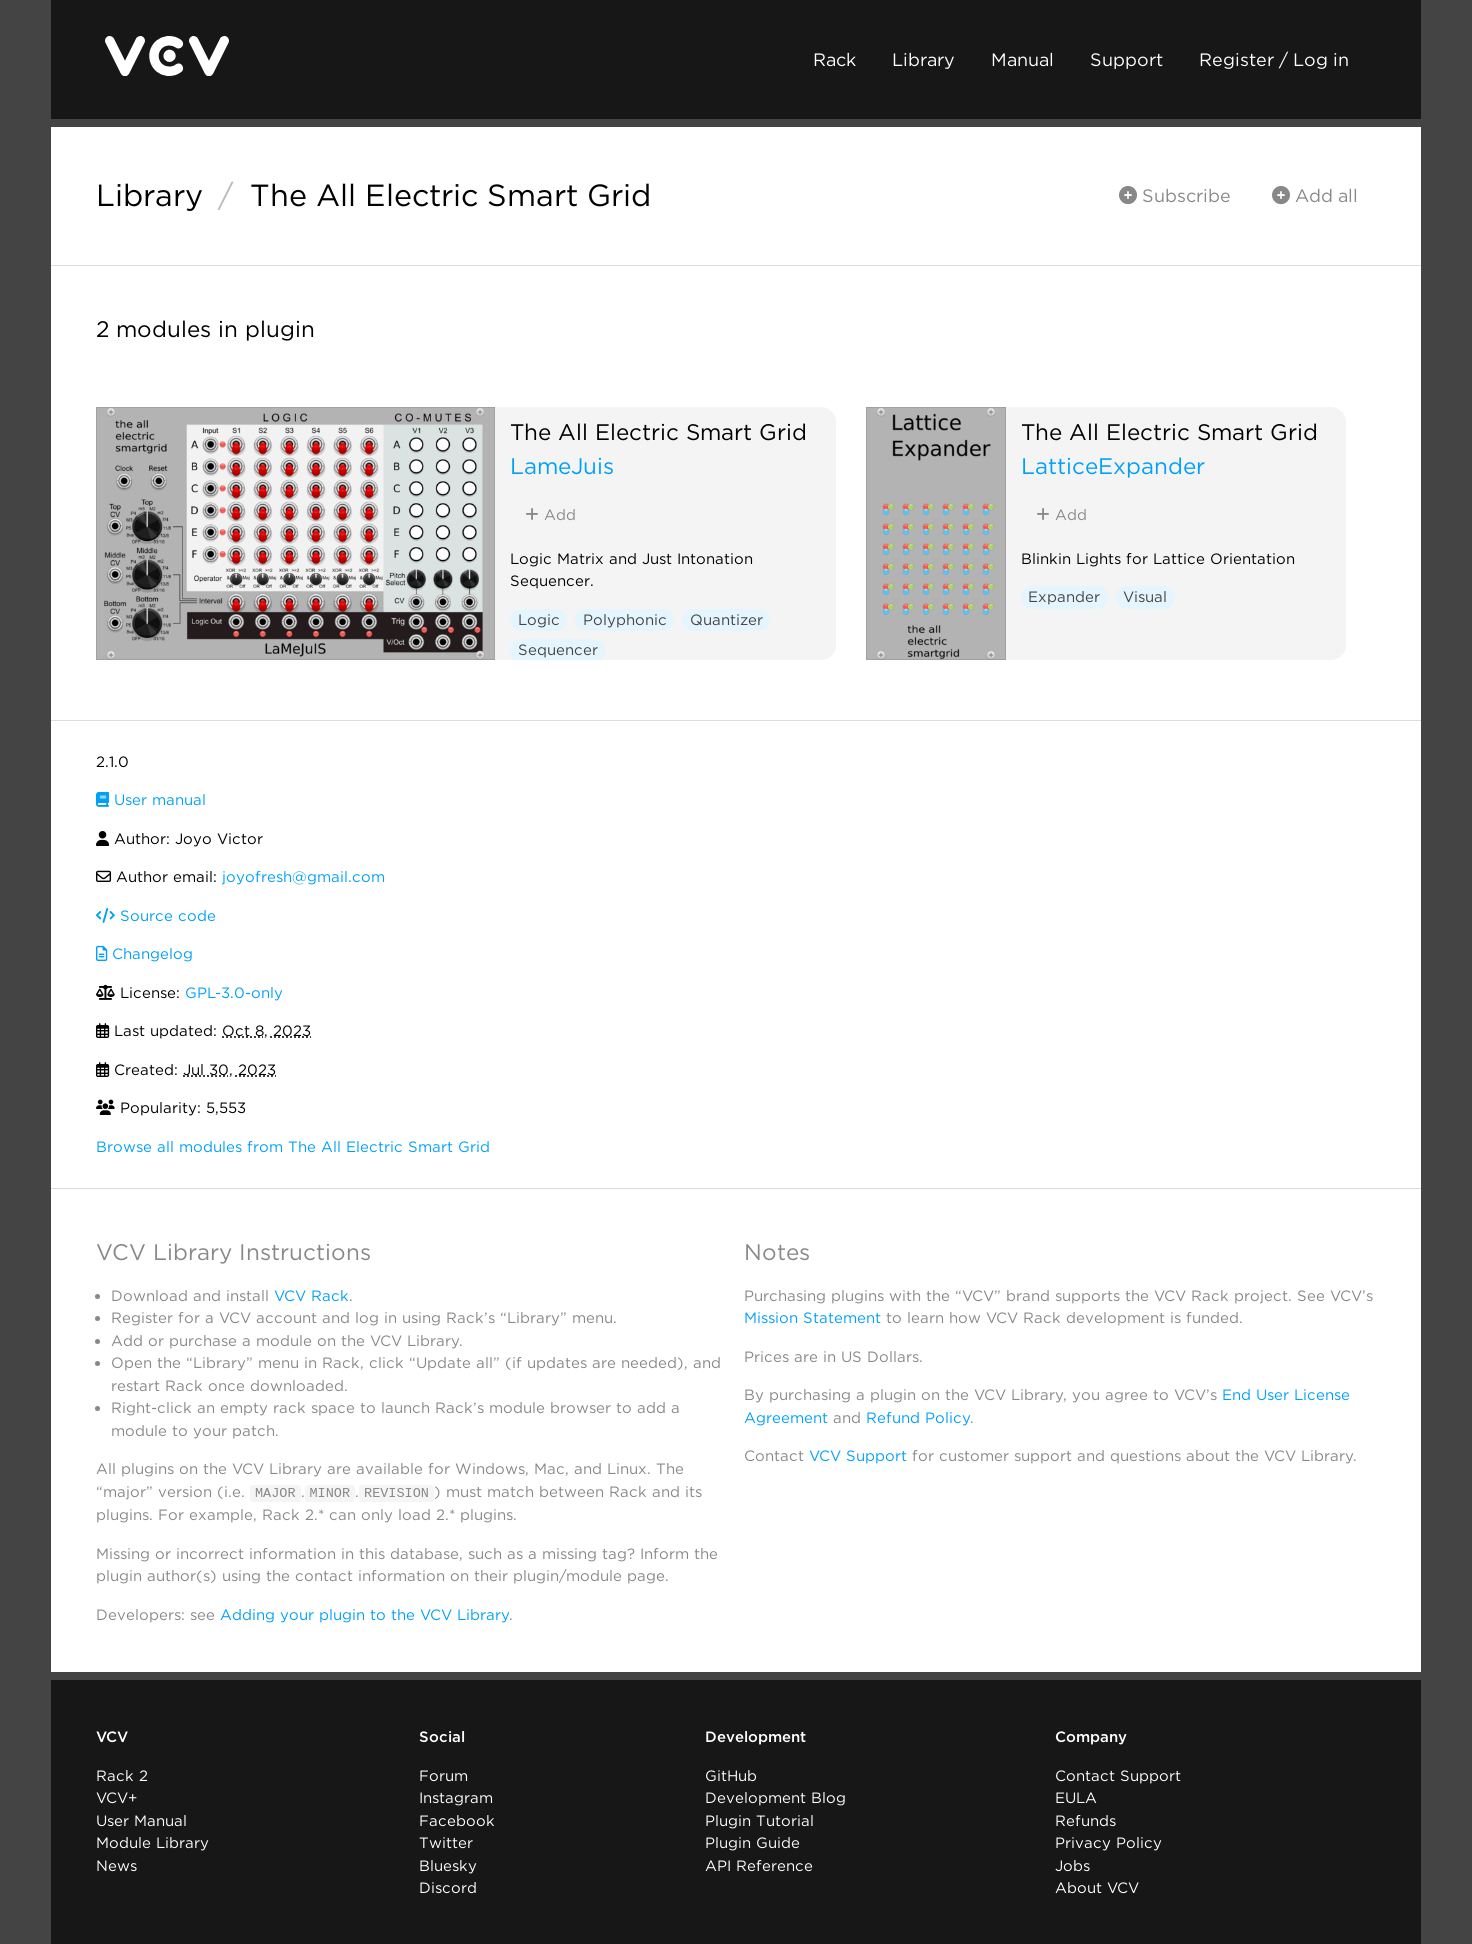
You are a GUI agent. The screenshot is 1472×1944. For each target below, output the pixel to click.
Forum (443, 1775)
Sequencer (558, 650)
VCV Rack (311, 1296)
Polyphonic (625, 620)
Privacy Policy (1108, 1843)
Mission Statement (812, 1318)
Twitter (446, 1843)
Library (923, 59)
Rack (834, 59)
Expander (1064, 597)
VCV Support (858, 1456)
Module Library (152, 1843)
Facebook (457, 1820)
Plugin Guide (752, 1843)
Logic (539, 620)
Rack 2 (122, 1775)
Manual (1022, 59)
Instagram (456, 1798)
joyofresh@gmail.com (303, 877)
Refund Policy (918, 1418)
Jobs (1072, 1865)
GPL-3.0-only (234, 993)
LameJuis (562, 465)
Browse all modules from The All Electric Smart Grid (293, 1147)
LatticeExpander (1113, 465)
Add (550, 515)
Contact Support (1118, 1775)
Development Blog (775, 1798)
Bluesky (448, 1865)
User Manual (141, 1820)
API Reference (759, 1865)
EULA (1076, 1798)
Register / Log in (1274, 59)
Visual (1145, 597)
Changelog (144, 954)
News (116, 1865)
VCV (112, 1737)
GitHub (731, 1775)
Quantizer (726, 620)
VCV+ (116, 1798)
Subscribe (1175, 195)
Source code (156, 916)
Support (1126, 59)
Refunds (1085, 1820)
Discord (448, 1888)
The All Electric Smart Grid (450, 195)
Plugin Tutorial (759, 1820)
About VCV (1097, 1888)
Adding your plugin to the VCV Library (364, 1614)
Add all (1315, 195)
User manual (151, 800)
